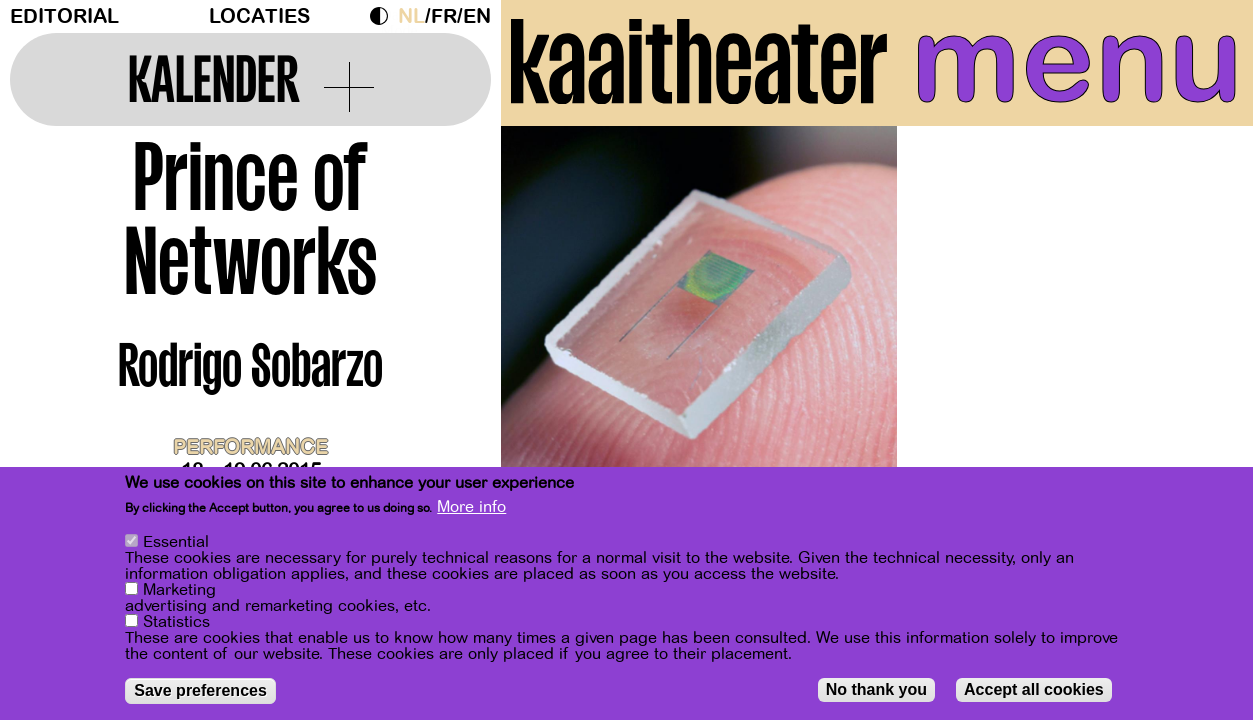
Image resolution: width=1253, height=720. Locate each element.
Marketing (179, 590)
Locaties (259, 16)
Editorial (64, 16)
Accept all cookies (1034, 689)
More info (471, 507)
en (477, 16)
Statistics (176, 622)
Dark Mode (384, 16)
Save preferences (200, 690)
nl (411, 16)
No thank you (876, 689)
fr (444, 16)
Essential (176, 542)
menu (1077, 60)
